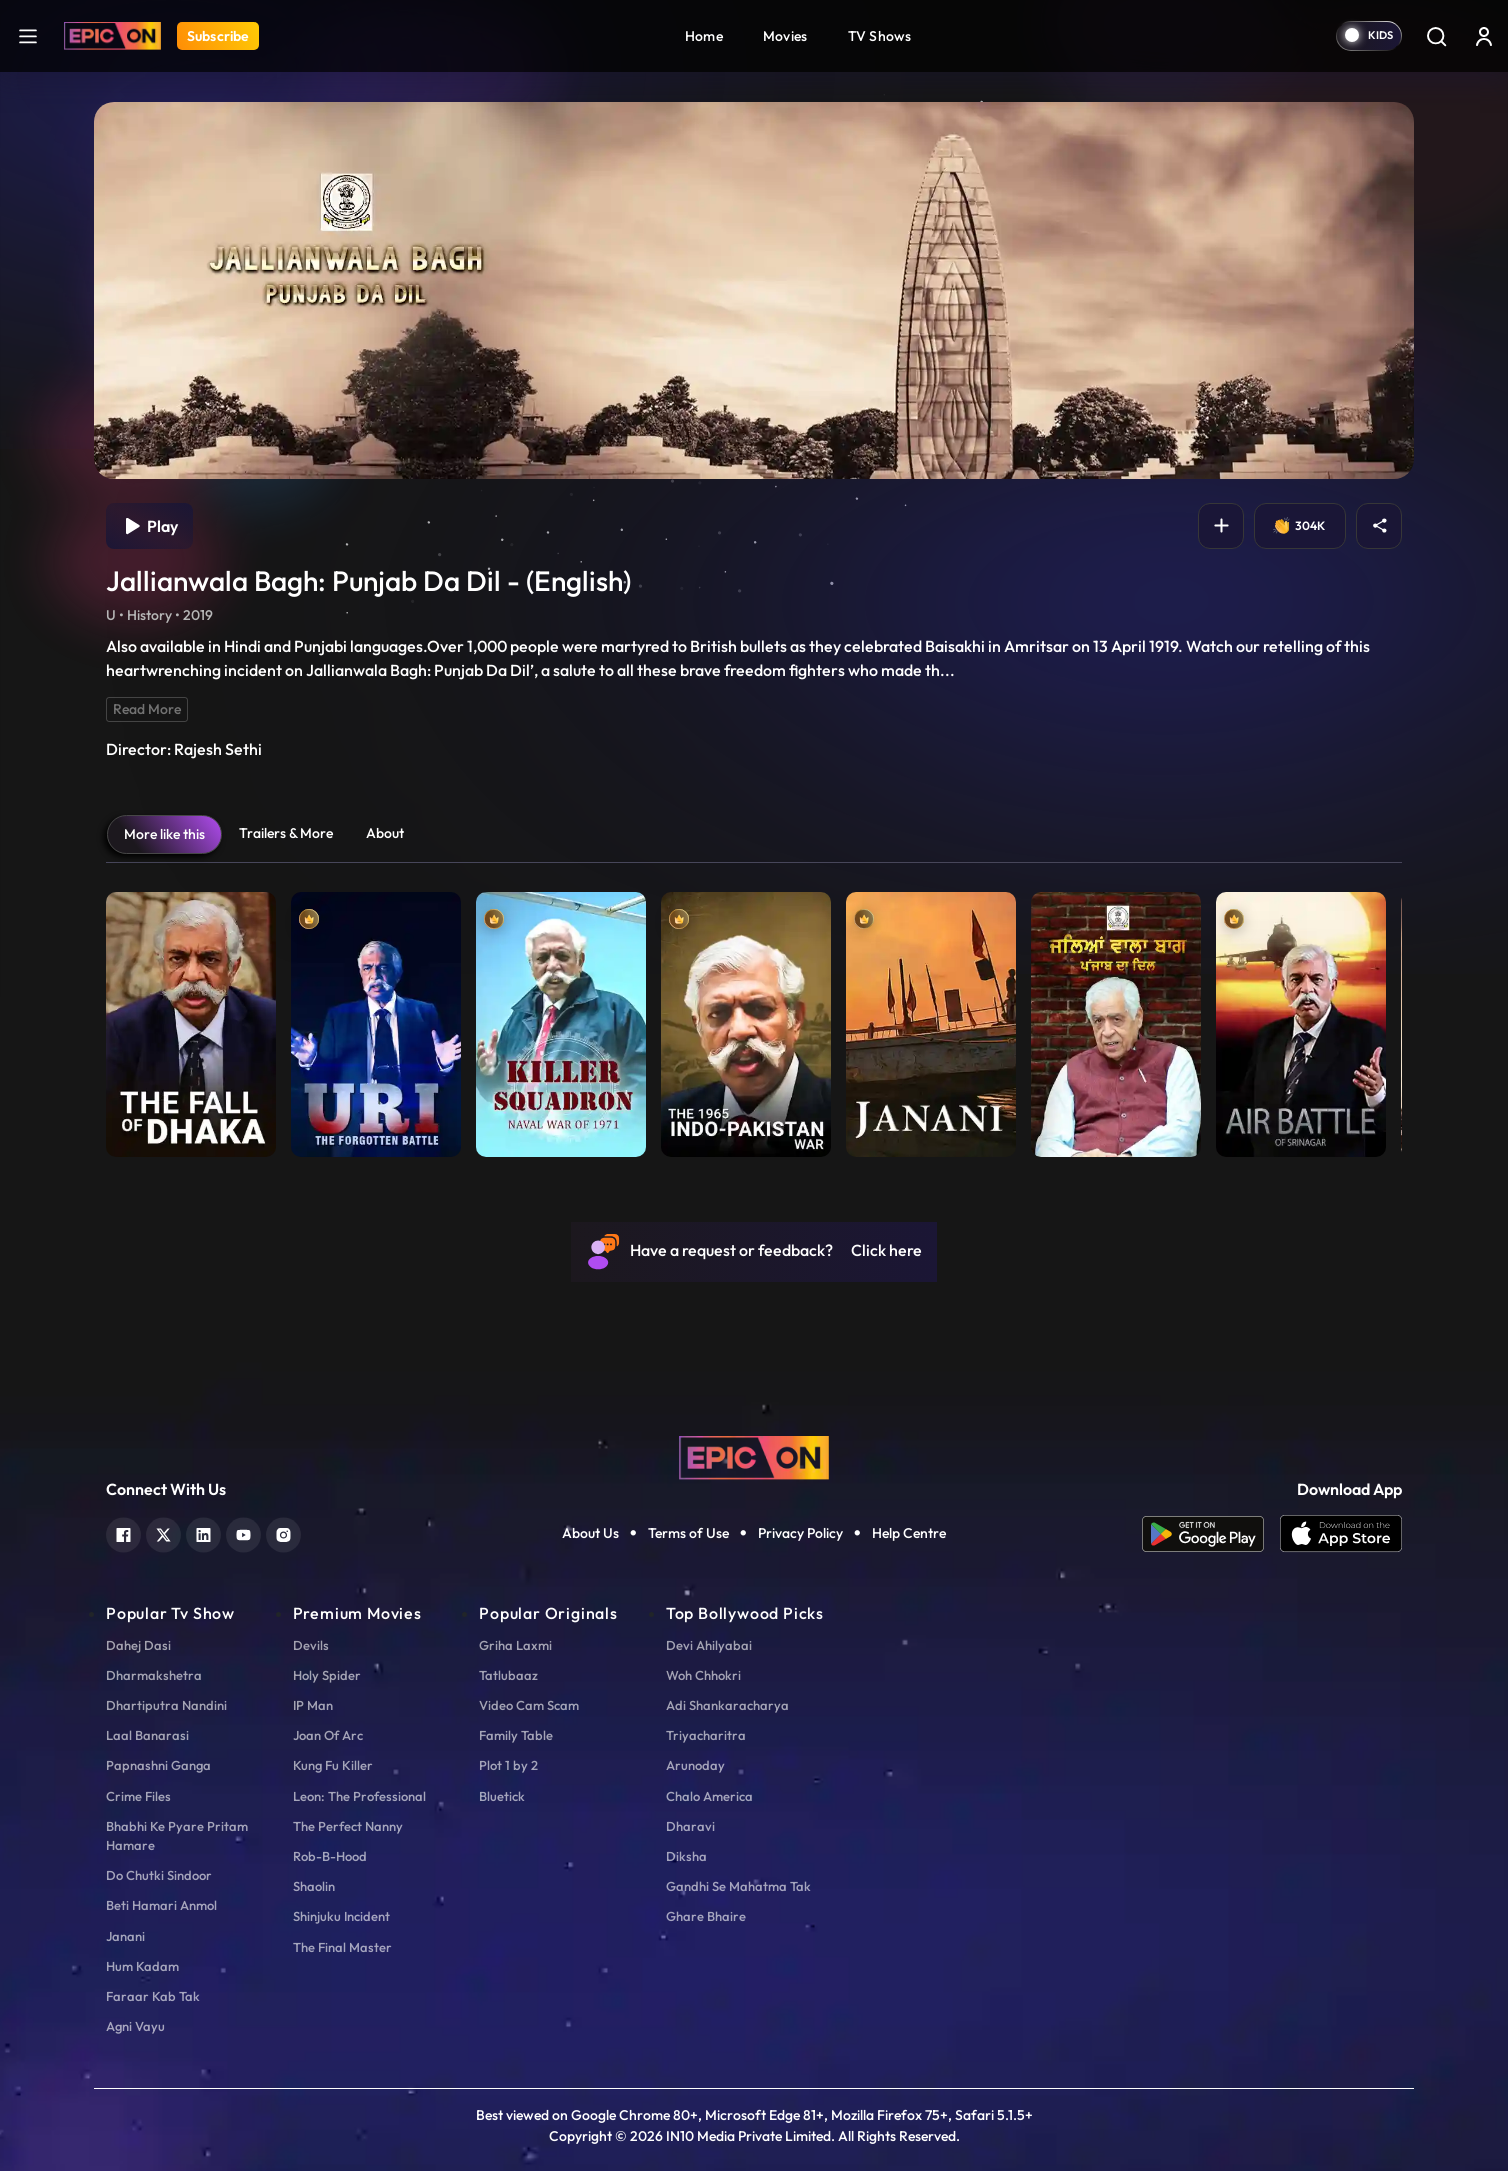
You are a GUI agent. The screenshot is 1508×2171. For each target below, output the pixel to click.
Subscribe (218, 36)
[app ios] (1341, 1534)
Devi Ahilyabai (709, 1645)
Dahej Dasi (138, 1645)
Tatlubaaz (508, 1675)
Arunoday (695, 1765)
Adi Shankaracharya (727, 1705)
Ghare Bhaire (706, 1916)
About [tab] (385, 833)
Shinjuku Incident (341, 1916)
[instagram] (283, 1532)
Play (149, 526)
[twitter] (163, 1532)
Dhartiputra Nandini (166, 1705)
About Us (590, 1533)
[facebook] (123, 1532)
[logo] (754, 1456)
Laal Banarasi (147, 1735)
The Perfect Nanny (348, 1826)
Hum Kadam (142, 1966)
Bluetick (502, 1796)
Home (704, 36)
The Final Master (342, 1947)
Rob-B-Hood (330, 1856)
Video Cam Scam (529, 1705)
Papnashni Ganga (158, 1765)
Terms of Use (688, 1533)
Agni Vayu (135, 2026)
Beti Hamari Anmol (161, 1905)
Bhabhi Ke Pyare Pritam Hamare (177, 1835)
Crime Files (138, 1796)
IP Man (313, 1705)
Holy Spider (327, 1675)
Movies (785, 36)
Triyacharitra (706, 1735)
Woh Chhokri (703, 1675)
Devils (311, 1645)
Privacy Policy (800, 1533)
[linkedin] (203, 1532)
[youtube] (243, 1532)
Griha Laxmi (515, 1645)
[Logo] (112, 36)
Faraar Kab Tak (153, 1996)
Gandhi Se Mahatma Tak (738, 1886)
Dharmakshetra (154, 1675)
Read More (147, 709)
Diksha (686, 1856)
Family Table (516, 1735)
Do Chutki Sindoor (159, 1875)
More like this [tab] (164, 834)
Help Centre (909, 1533)
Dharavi (690, 1826)
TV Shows (880, 36)
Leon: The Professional (359, 1796)
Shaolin (314, 1886)
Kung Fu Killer (333, 1765)
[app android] (1211, 1534)
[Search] (1436, 36)
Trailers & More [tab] (286, 833)
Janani (125, 1936)
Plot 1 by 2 (508, 1765)
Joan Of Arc (328, 1735)
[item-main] (191, 1019)
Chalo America (709, 1796)
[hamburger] (28, 35)
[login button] (1484, 36)
